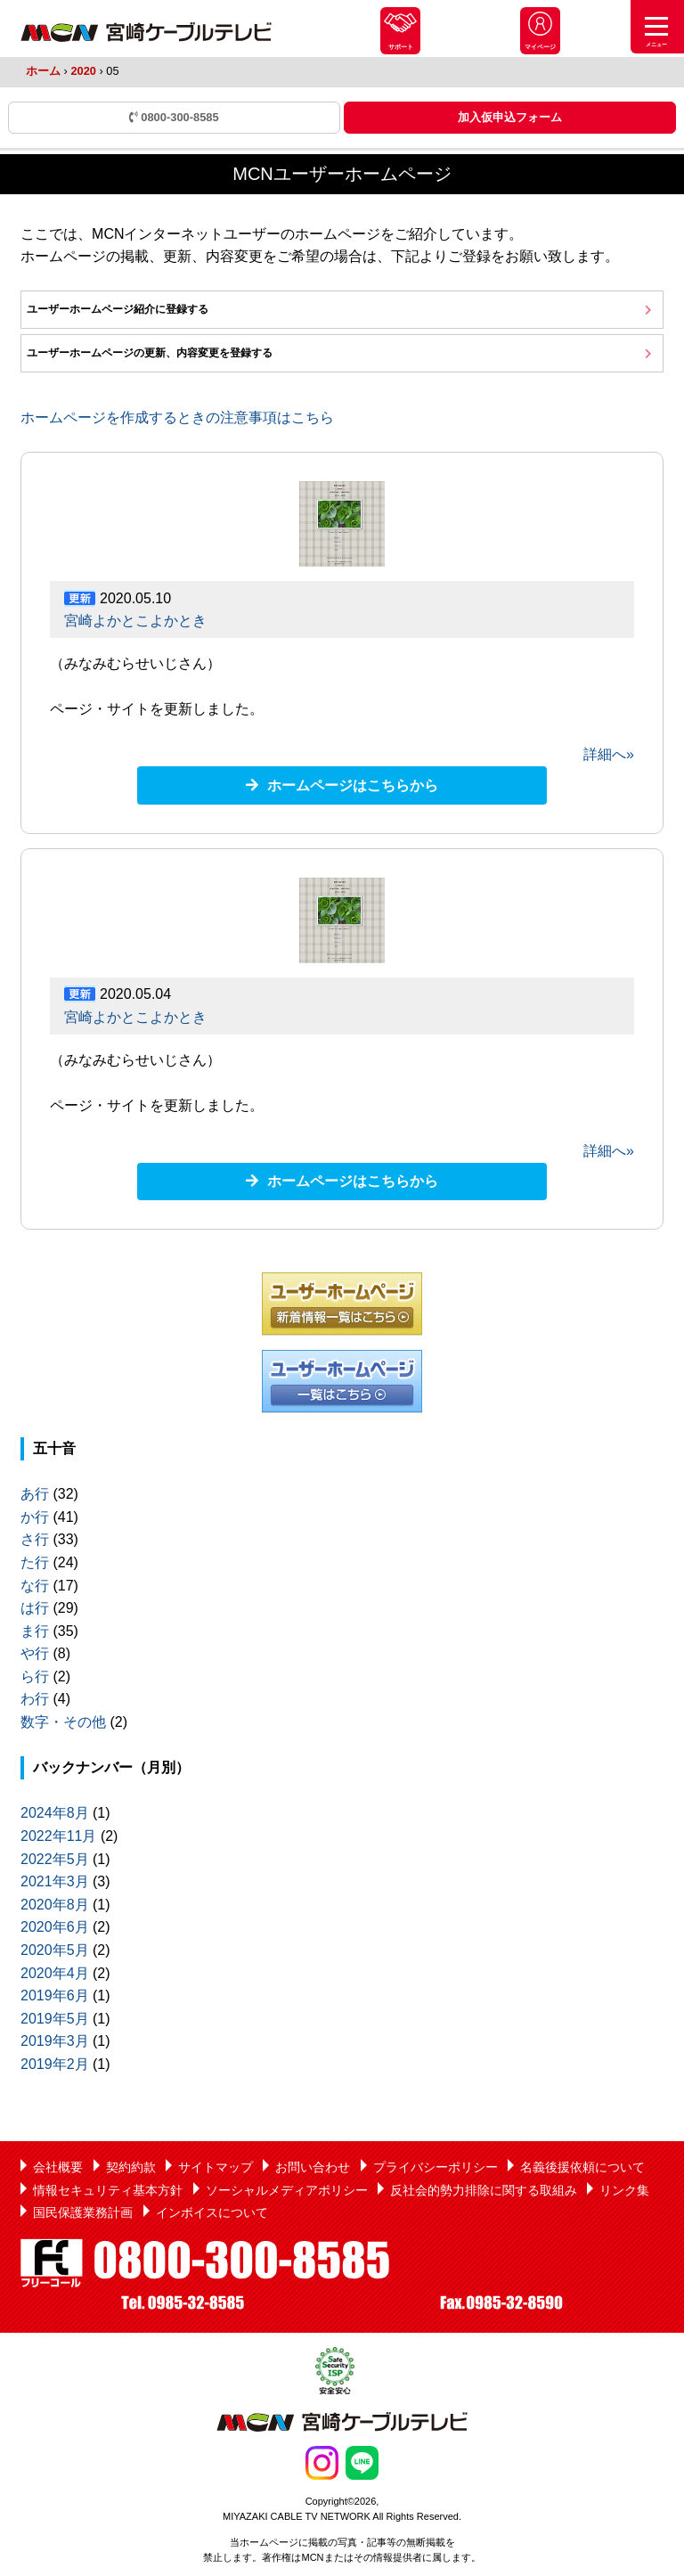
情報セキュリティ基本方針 (108, 2190)
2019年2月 (54, 2064)
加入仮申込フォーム (510, 117)
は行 (34, 1607)
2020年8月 (54, 1904)
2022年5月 (54, 1859)
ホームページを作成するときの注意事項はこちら (177, 417)
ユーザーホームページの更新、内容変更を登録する (150, 353)
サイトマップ (215, 2167)
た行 (34, 1562)
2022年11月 (58, 1836)
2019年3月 (54, 2041)
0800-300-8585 (174, 117)
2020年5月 (54, 1950)
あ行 (34, 1493)
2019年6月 (54, 1995)
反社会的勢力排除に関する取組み (483, 2190)
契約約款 (131, 2167)
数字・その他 (63, 1722)
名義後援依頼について (582, 2167)
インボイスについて (212, 2212)
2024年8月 (54, 1812)
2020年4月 (54, 1973)
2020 (82, 71)
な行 (34, 1585)
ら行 (34, 1676)
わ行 (34, 1698)
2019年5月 (54, 2018)
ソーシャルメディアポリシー (287, 2190)
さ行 (34, 1539)
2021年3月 (54, 1881)
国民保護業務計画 (83, 2212)
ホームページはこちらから (352, 785)
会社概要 (58, 2167)
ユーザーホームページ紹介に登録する (117, 309)
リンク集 (624, 2190)
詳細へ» (608, 754)
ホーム (43, 71)
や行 (34, 1653)
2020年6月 (54, 1926)
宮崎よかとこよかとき (135, 620)
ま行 (34, 1631)
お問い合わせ (312, 2167)
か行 (34, 1517)
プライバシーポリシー (435, 2167)
